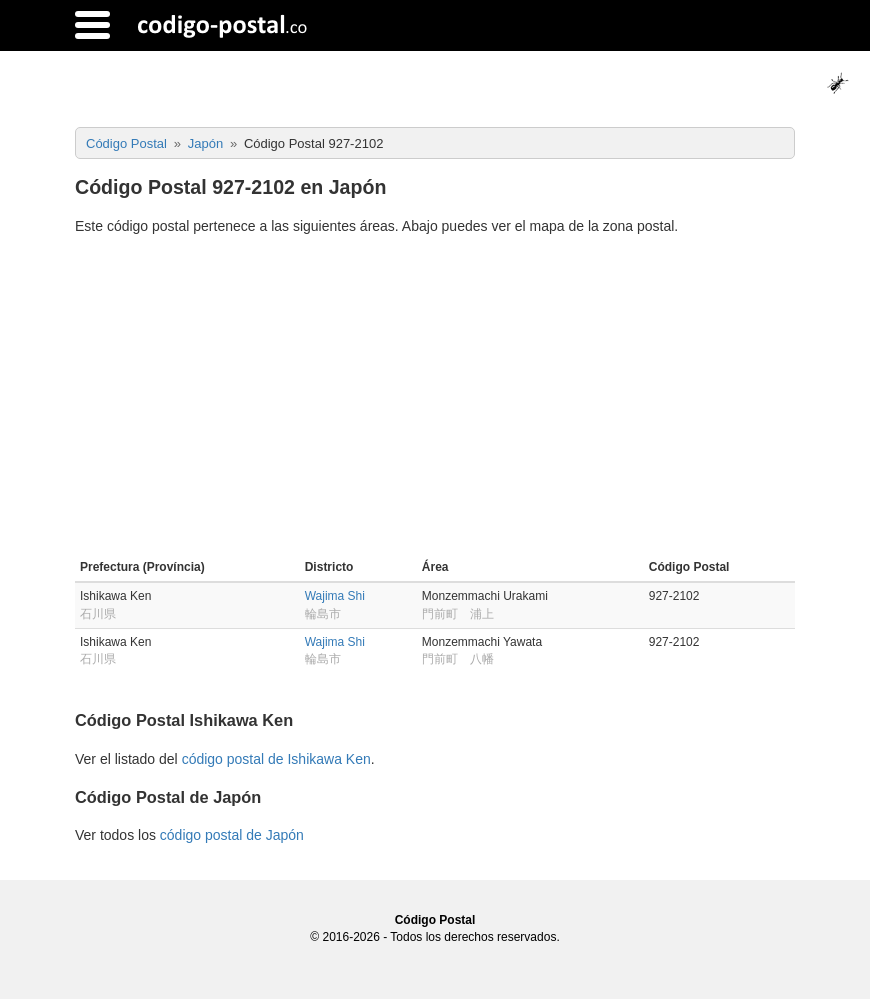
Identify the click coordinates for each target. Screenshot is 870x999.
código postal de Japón (232, 835)
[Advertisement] (435, 400)
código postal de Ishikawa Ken (276, 759)
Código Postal (435, 920)
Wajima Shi (335, 596)
